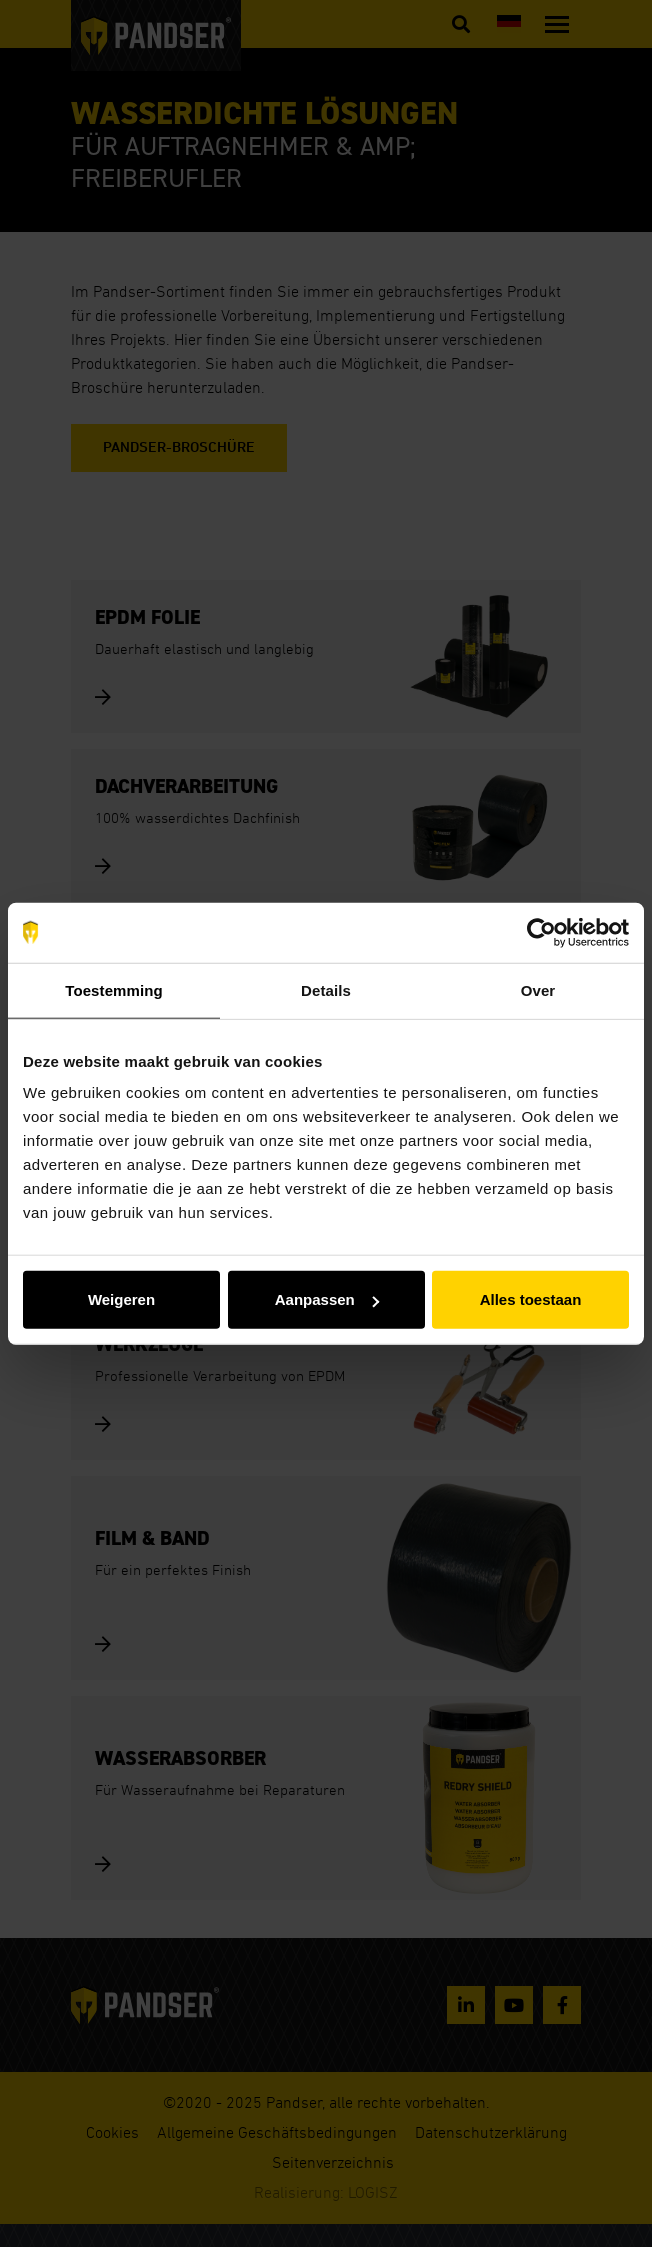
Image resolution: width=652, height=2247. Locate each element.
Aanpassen (327, 1299)
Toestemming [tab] (114, 989)
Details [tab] (326, 989)
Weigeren (121, 1299)
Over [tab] (538, 989)
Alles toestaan (531, 1299)
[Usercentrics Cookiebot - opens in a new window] (541, 932)
